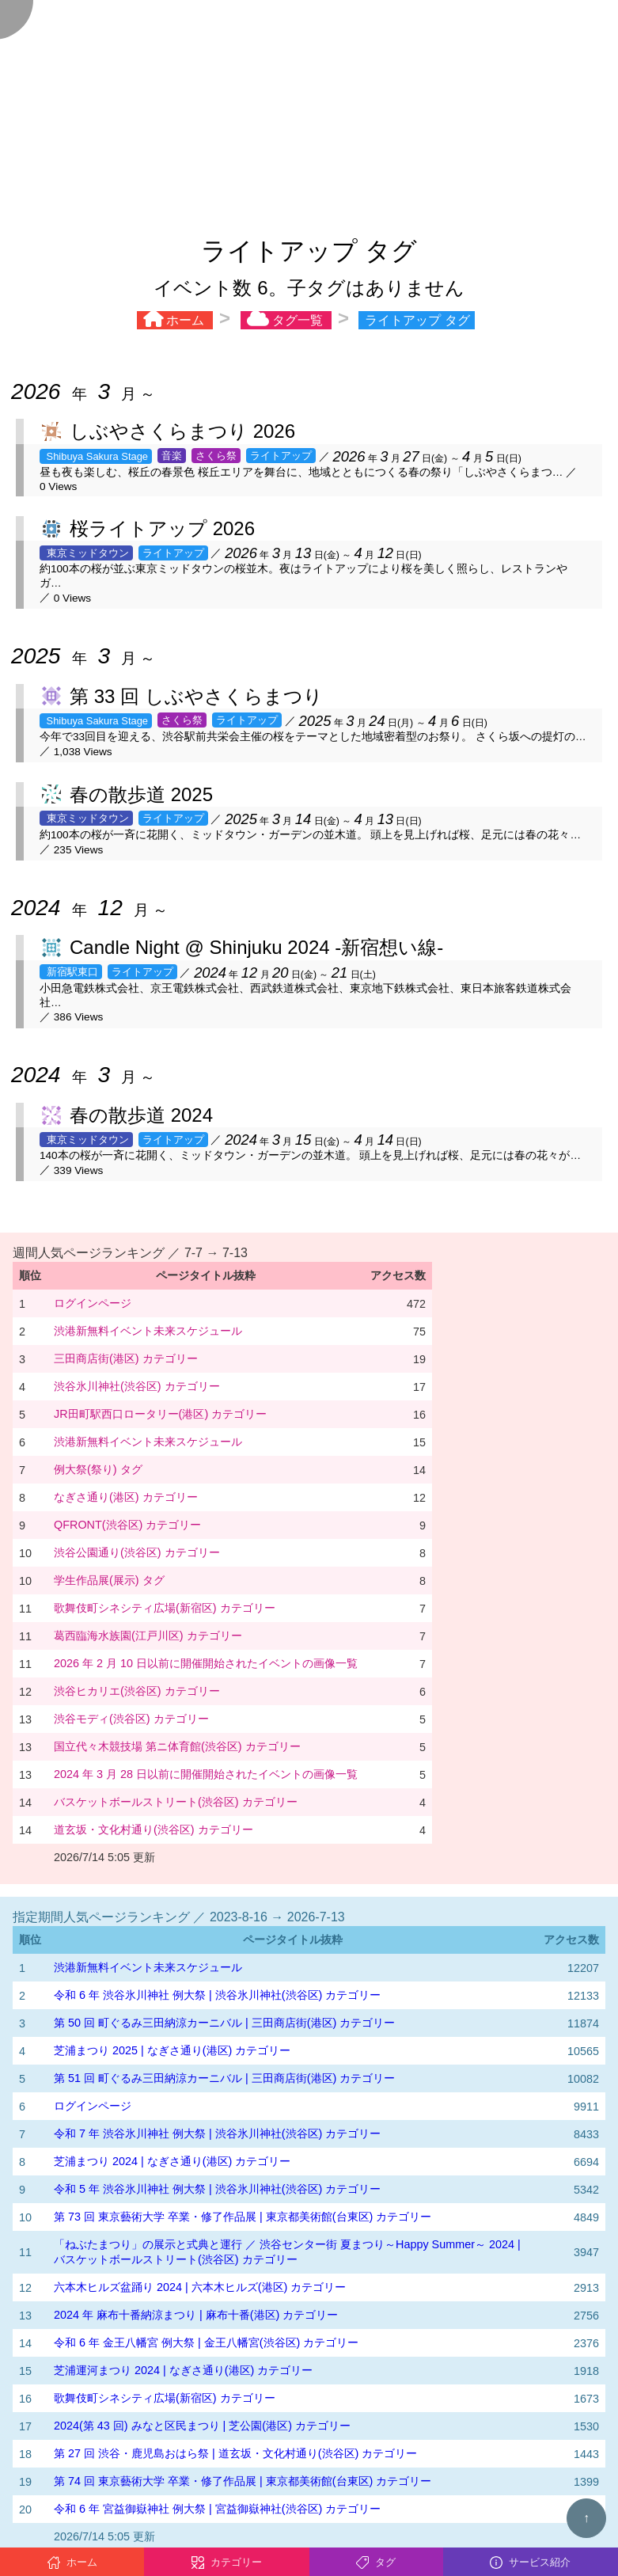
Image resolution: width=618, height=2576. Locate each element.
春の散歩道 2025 (141, 794)
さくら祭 (216, 456)
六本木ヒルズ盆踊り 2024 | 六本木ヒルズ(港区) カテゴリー (200, 2287)
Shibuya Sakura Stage (96, 456)
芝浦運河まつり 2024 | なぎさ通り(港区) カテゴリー (183, 2370)
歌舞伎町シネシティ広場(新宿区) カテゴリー (164, 1607)
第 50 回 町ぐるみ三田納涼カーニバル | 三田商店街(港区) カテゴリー (224, 2022)
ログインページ (92, 1303)
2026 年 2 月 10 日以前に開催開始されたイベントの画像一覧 (206, 1663)
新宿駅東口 (71, 972)
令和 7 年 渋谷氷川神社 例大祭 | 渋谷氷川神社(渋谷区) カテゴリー (217, 2133)
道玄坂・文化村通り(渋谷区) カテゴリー (153, 1829)
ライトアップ (281, 456)
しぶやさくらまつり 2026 (182, 431)
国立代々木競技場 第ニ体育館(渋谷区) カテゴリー (177, 1746)
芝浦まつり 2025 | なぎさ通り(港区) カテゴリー (172, 2050)
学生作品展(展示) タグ (109, 1580)
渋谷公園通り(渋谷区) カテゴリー (137, 1552)
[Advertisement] (309, 111)
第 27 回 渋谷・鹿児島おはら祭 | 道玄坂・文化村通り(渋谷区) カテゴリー (235, 2453)
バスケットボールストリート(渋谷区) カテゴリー (176, 1801)
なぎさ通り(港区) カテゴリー (126, 1497)
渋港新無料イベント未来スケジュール (148, 1330)
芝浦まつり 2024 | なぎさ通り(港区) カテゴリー (172, 2161)
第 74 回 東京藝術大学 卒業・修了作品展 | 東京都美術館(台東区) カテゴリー (242, 2481)
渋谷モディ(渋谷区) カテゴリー (131, 1718)
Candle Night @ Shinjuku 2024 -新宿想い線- (256, 947)
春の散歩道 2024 (141, 1115)
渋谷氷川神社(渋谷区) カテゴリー (137, 1386)
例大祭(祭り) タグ (98, 1469)
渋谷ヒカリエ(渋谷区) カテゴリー (137, 1691)
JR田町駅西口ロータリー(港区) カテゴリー (160, 1414)
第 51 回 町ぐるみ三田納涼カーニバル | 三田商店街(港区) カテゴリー (224, 2078)
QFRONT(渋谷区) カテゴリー (127, 1524)
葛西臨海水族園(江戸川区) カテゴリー (148, 1635)
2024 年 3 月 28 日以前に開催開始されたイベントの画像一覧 (206, 1774)
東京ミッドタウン (86, 553)
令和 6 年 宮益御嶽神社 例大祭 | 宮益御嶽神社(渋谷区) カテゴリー (217, 2508)
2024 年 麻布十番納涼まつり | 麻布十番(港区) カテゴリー (196, 2314)
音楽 (171, 456)
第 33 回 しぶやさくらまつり (196, 696)
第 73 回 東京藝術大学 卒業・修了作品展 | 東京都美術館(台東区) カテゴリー (242, 2216)
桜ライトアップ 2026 (162, 528)
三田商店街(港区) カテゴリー (126, 1358)
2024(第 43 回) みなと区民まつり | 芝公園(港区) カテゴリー (202, 2425)
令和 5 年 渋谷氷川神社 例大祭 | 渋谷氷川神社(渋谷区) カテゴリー (217, 2189)
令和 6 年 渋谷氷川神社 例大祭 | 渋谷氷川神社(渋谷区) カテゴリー (217, 1995)
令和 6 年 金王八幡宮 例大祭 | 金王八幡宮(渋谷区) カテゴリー (206, 2342)
